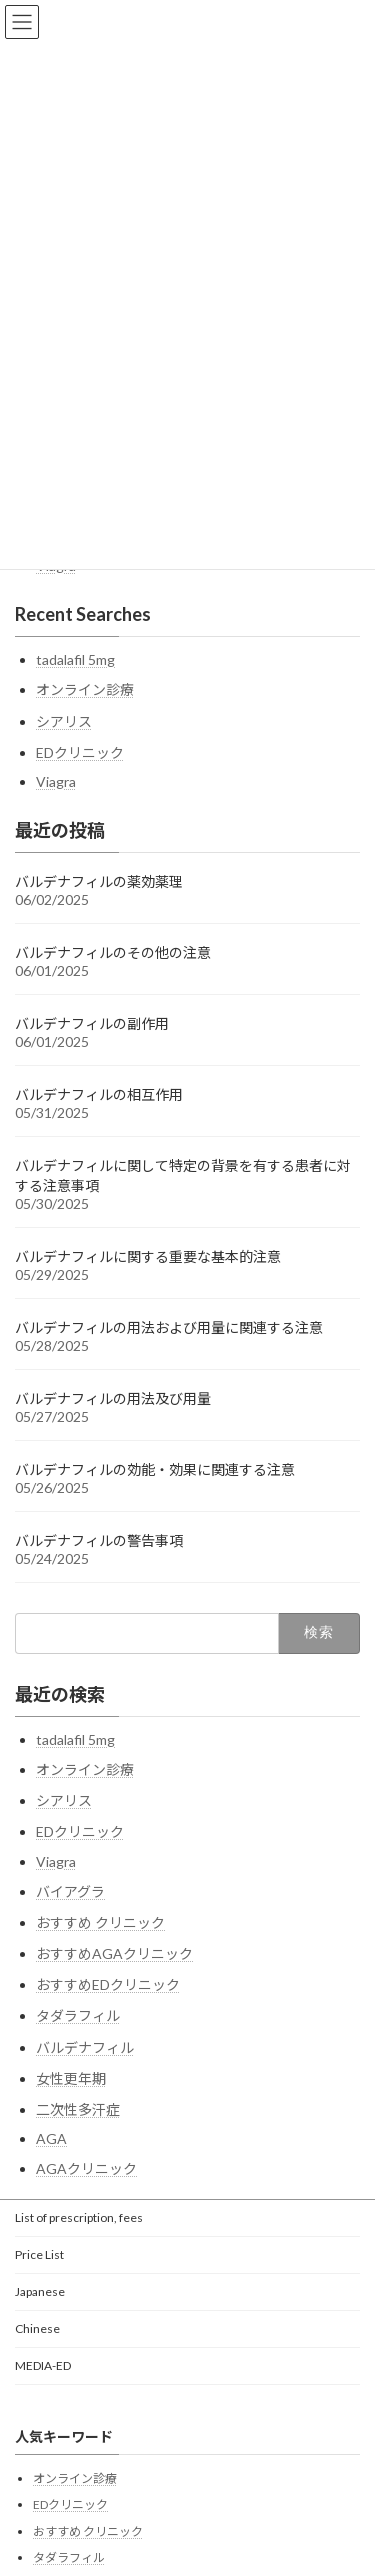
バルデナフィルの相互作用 (99, 1094)
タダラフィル (78, 2015)
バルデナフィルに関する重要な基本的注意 (148, 1256)
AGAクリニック (86, 2168)
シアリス (64, 721)
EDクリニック (80, 752)
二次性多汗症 (78, 2109)
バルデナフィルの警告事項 (99, 1540)
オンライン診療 (85, 689)
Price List (39, 2254)
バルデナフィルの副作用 (92, 1023)
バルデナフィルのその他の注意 (113, 952)
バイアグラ (70, 1891)
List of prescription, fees (79, 2217)
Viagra (56, 781)
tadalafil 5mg (75, 659)
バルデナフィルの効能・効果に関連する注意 (155, 1469)
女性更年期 (71, 2078)
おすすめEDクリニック (108, 1984)
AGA (51, 2138)
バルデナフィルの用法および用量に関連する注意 (169, 1327)
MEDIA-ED (43, 2365)
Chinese (37, 2328)
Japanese (40, 2291)
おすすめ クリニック (100, 1922)
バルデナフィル (85, 2047)
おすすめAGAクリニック (114, 1953)
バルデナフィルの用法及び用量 (113, 1398)
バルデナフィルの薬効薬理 (99, 881)
